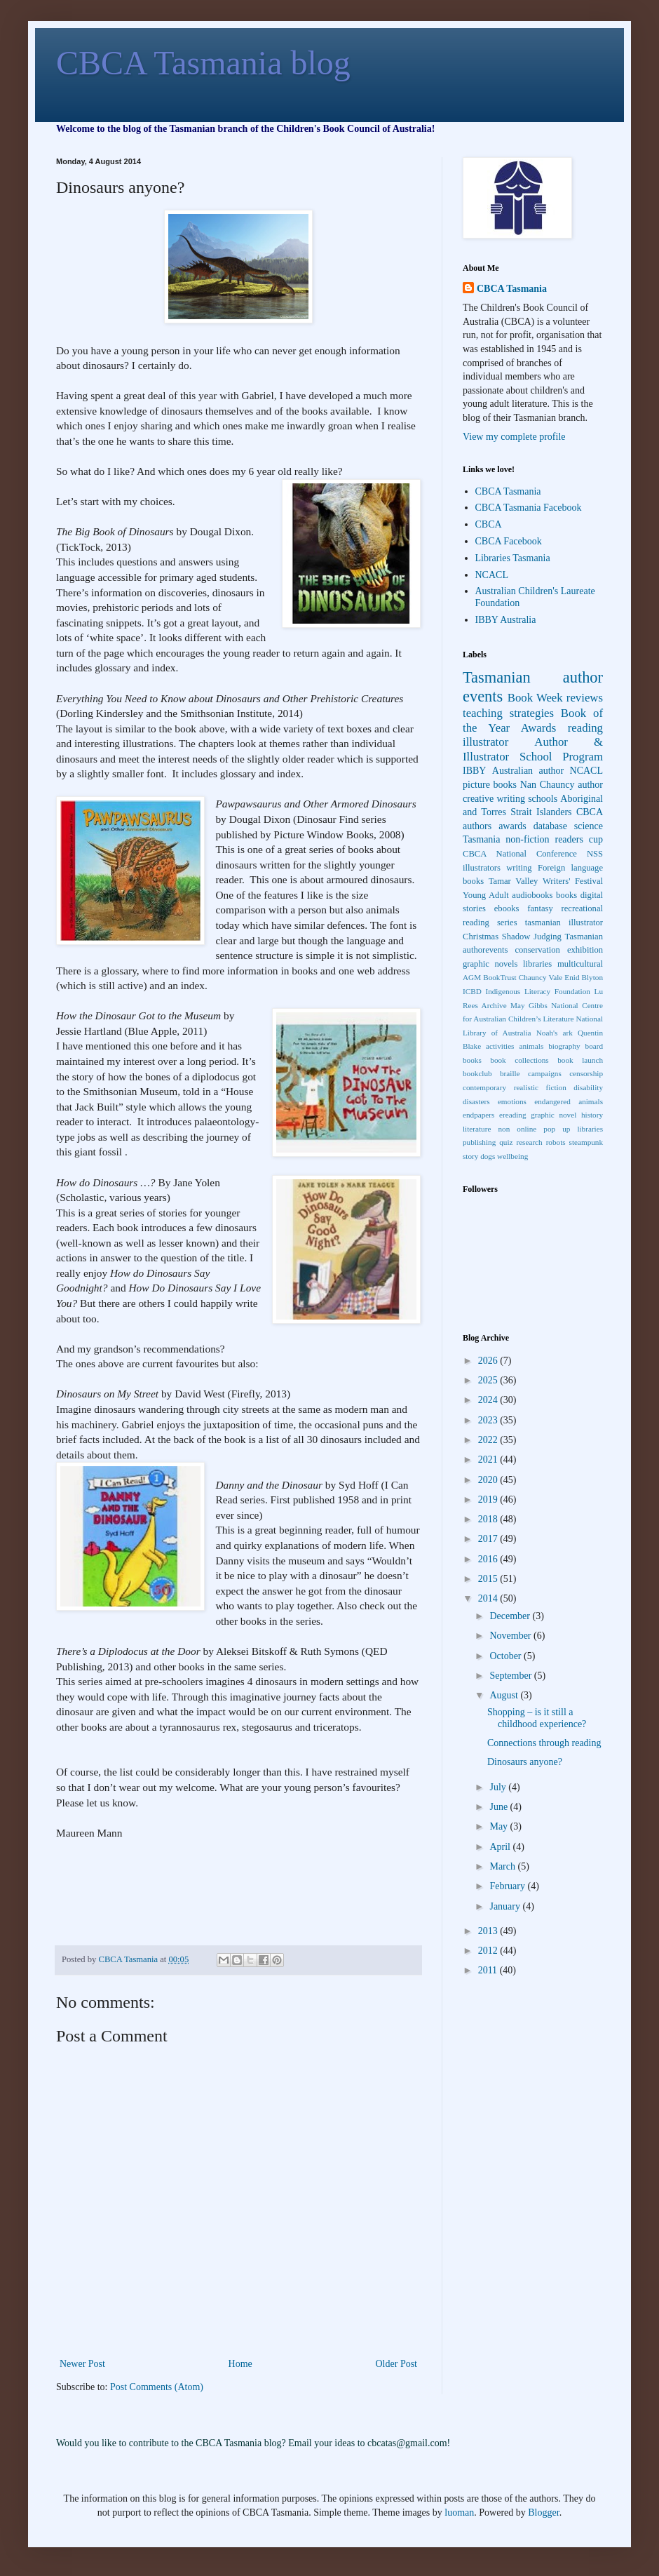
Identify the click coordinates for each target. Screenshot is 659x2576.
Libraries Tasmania (512, 558)
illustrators (482, 868)
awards (512, 826)
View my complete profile (514, 436)
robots (556, 1142)
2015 (489, 1579)
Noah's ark (554, 1032)
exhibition (585, 950)
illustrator (485, 742)
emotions (512, 1101)
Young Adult (486, 895)
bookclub (477, 1073)
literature (477, 1129)
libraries (537, 964)
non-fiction (527, 839)
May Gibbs (529, 1005)
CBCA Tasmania (512, 288)
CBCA (488, 524)
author (590, 784)
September (511, 1675)
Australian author (528, 770)
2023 (489, 1420)
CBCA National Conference (520, 854)
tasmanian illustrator (564, 922)
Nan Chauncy (547, 784)
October (506, 1656)
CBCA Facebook (508, 541)
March (503, 1866)
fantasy (539, 908)
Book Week (535, 697)
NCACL (491, 575)
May (499, 1826)
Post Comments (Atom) (156, 2387)
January (505, 1906)
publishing (479, 1142)
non (504, 1129)
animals (531, 1046)
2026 (489, 1360)
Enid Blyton (583, 977)
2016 (489, 1559)
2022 (489, 1440)
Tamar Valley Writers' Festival (546, 881)
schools (542, 798)
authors (477, 826)
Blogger (543, 2512)
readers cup (579, 839)
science (588, 826)
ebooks (506, 908)
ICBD (472, 991)
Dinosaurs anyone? (524, 1762)
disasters (476, 1101)
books (566, 895)
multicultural (580, 964)
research (529, 1142)
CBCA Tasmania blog (203, 62)
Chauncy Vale (541, 977)
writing (518, 868)
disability (588, 1087)
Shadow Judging (532, 936)
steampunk (586, 1142)
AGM (472, 977)
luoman (459, 2512)
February (508, 1886)
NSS (595, 854)
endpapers (478, 1115)
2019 (489, 1499)
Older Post (397, 2364)
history (592, 1115)
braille (510, 1073)
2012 (489, 1950)
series (507, 922)
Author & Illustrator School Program (533, 749)
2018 (489, 1519)
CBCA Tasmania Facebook (528, 507)
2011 (489, 1970)
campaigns (545, 1073)
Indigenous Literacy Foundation (537, 991)
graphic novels (490, 964)
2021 (489, 1459)
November (511, 1635)
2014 (489, 1598)
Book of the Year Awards (533, 720)
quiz (505, 1142)
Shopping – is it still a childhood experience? (536, 1718)
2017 (489, 1539)
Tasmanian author (533, 677)
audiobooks (532, 895)
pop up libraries (573, 1129)
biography (564, 1046)
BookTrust (499, 977)
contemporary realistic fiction (514, 1087)
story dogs (479, 1156)
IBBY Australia (505, 620)
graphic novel (553, 1115)
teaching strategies (508, 713)
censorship (586, 1073)
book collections (519, 1060)
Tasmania (481, 839)
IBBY (474, 770)
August (504, 1695)
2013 (489, 1931)
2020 (489, 1480)
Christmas (480, 936)
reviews (584, 697)
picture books (490, 784)
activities (500, 1046)
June (499, 1807)
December (510, 1616)
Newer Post (82, 2364)
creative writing (494, 798)
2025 (489, 1380)
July (498, 1787)
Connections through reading (544, 1743)
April (500, 1847)
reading (585, 727)
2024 (489, 1400)
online (526, 1129)
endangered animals (568, 1101)
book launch (580, 1060)
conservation (537, 950)
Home (240, 2364)
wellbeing (512, 1156)
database (550, 826)
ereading (512, 1115)
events (483, 696)
